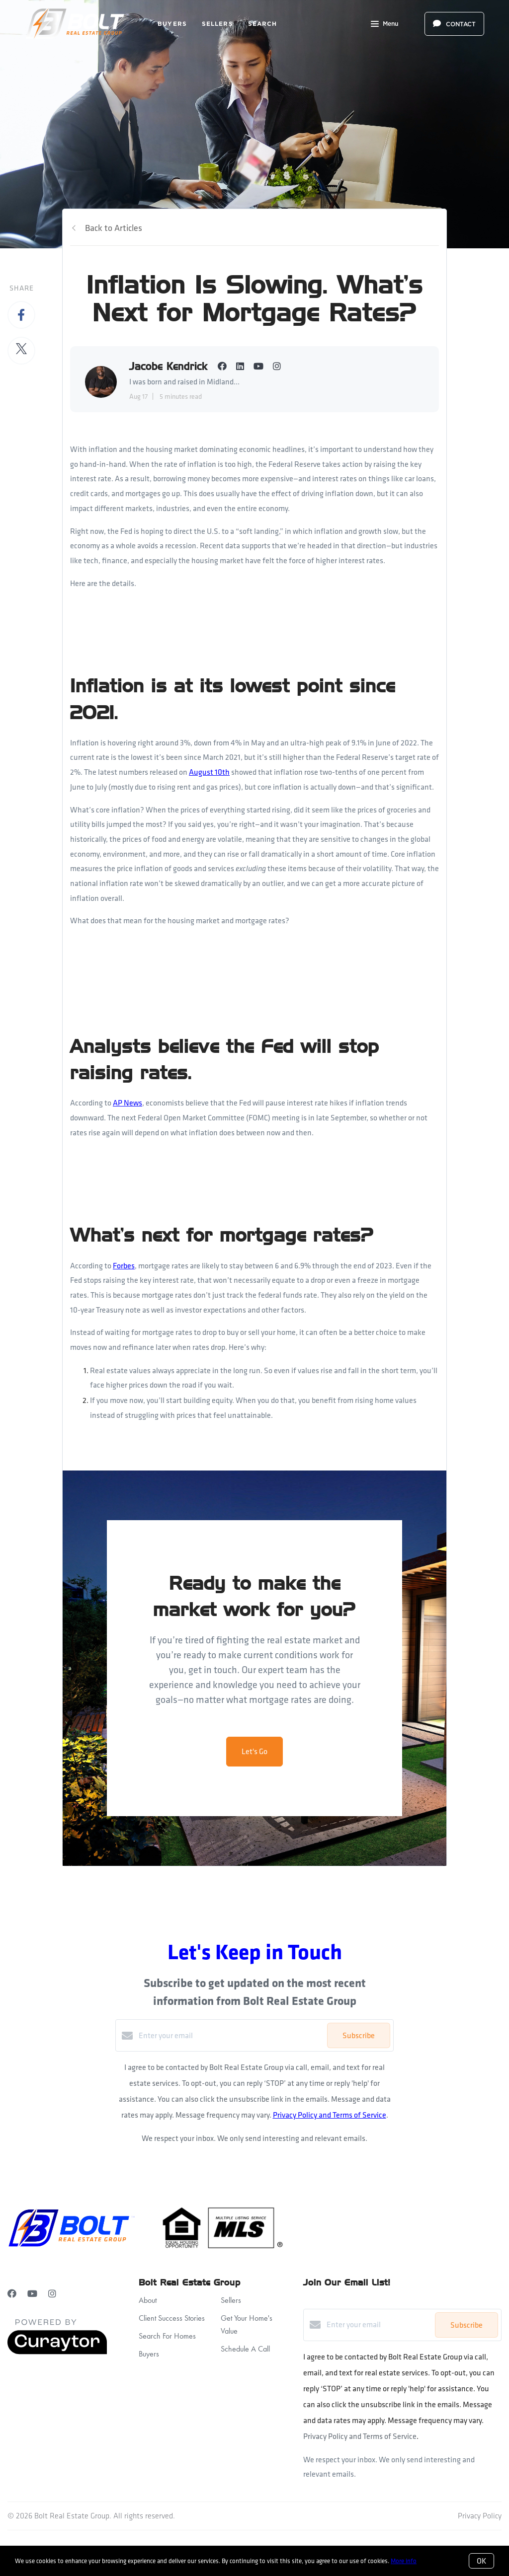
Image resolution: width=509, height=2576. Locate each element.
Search (262, 23)
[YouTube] (32, 2293)
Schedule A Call (245, 2349)
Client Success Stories (172, 2318)
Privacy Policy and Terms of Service (329, 2115)
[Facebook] (11, 2293)
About (148, 2300)
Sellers (217, 23)
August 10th (209, 772)
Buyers (172, 23)
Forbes (124, 1265)
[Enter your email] (230, 2036)
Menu (384, 24)
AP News (127, 1102)
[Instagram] (52, 2293)
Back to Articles (113, 227)
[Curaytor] (57, 2351)
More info (404, 2561)
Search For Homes (167, 2336)
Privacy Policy (480, 2515)
